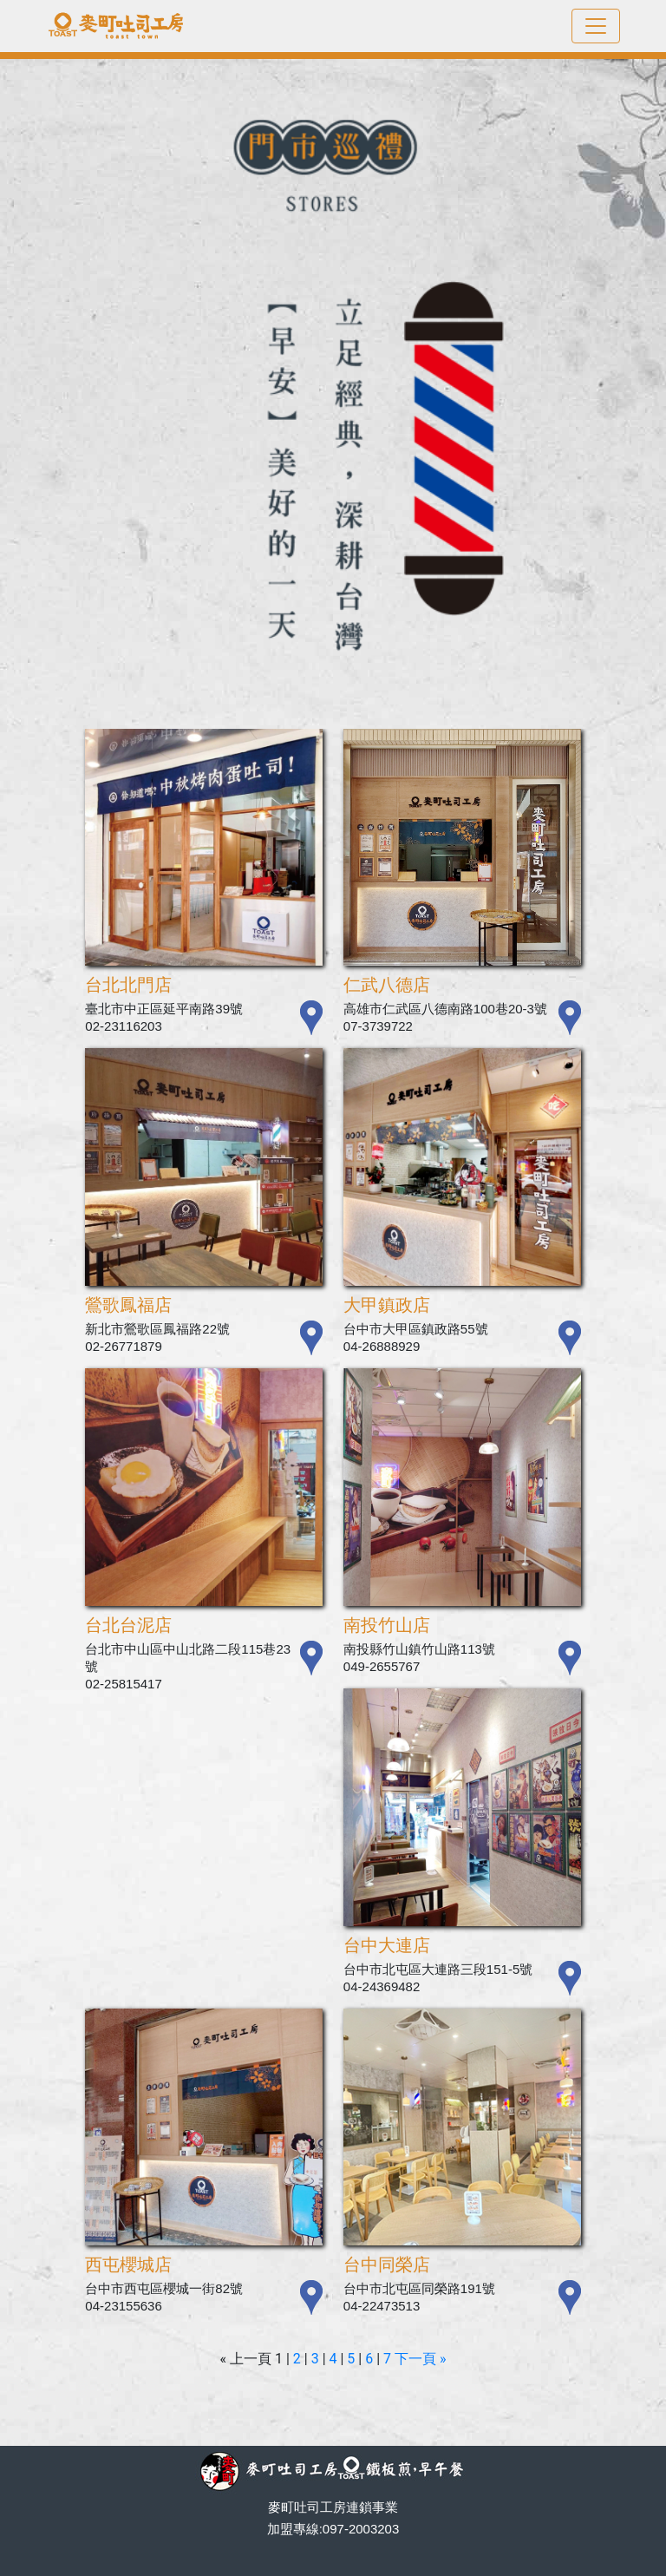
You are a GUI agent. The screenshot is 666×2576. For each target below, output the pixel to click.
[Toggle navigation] (595, 26)
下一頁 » (420, 2358)
